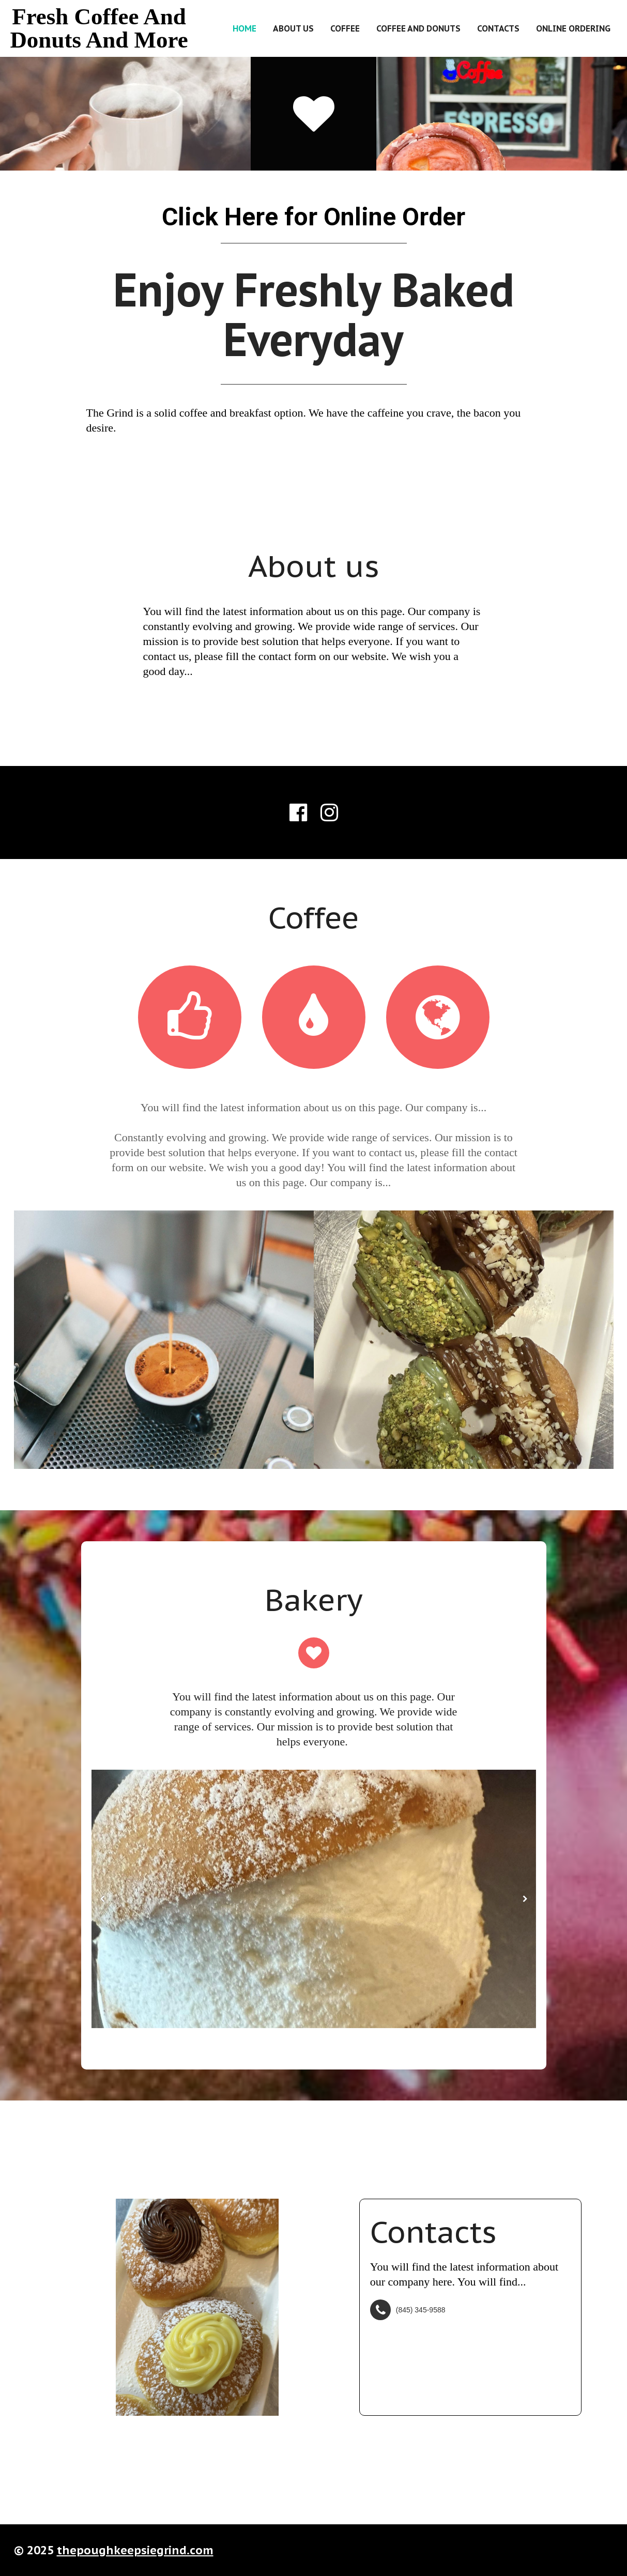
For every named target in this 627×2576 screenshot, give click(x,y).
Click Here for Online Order (313, 217)
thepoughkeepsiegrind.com (135, 2550)
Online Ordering (573, 28)
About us (293, 28)
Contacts (498, 28)
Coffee (345, 28)
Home (244, 28)
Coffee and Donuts (418, 28)
